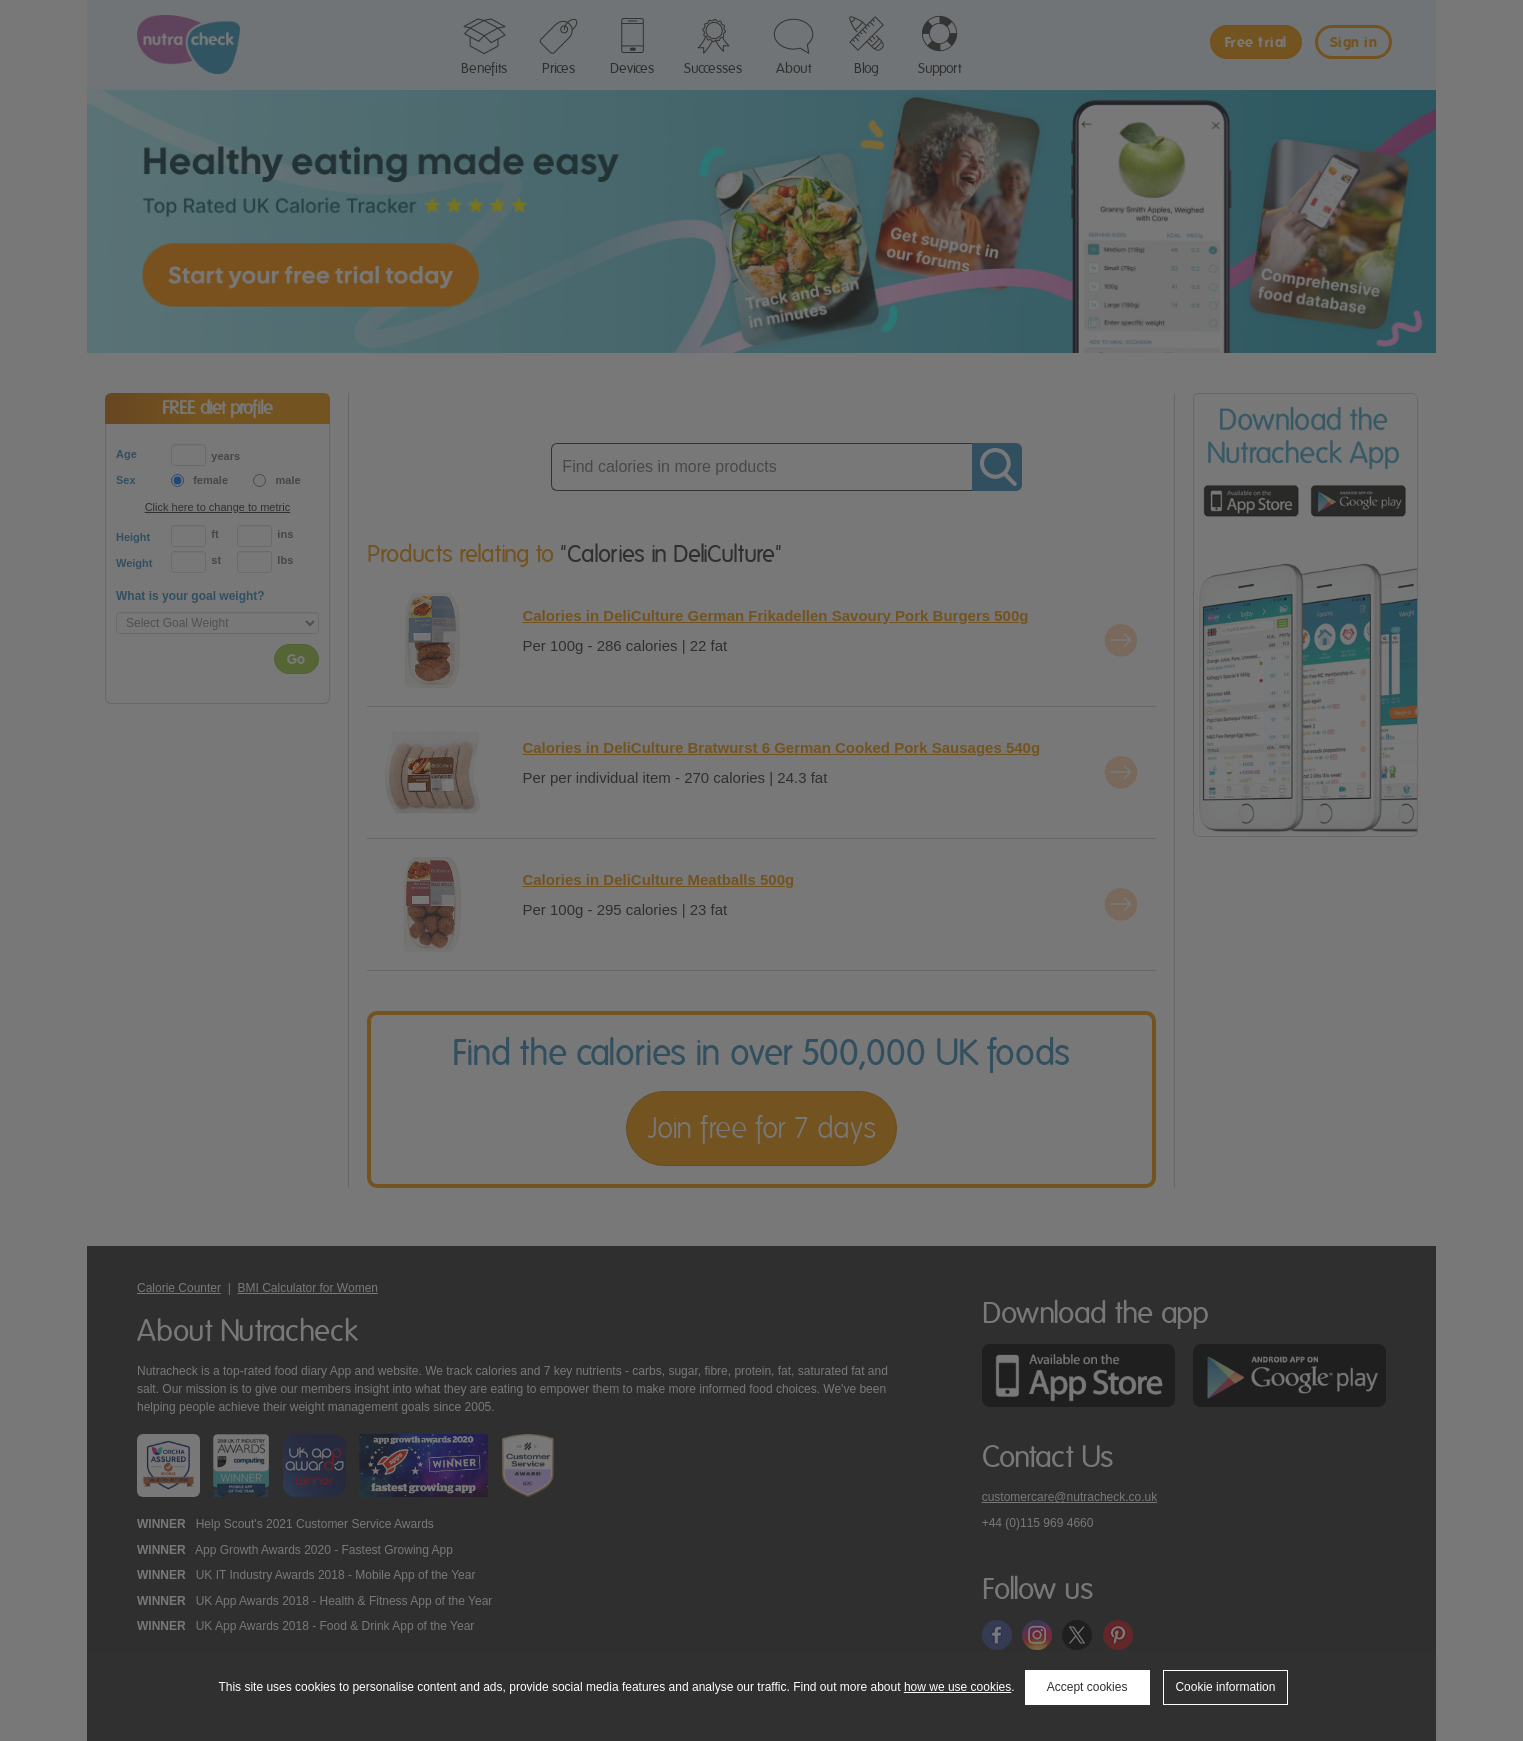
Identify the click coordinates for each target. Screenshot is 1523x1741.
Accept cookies (1087, 1687)
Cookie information (1225, 1687)
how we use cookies (957, 1687)
